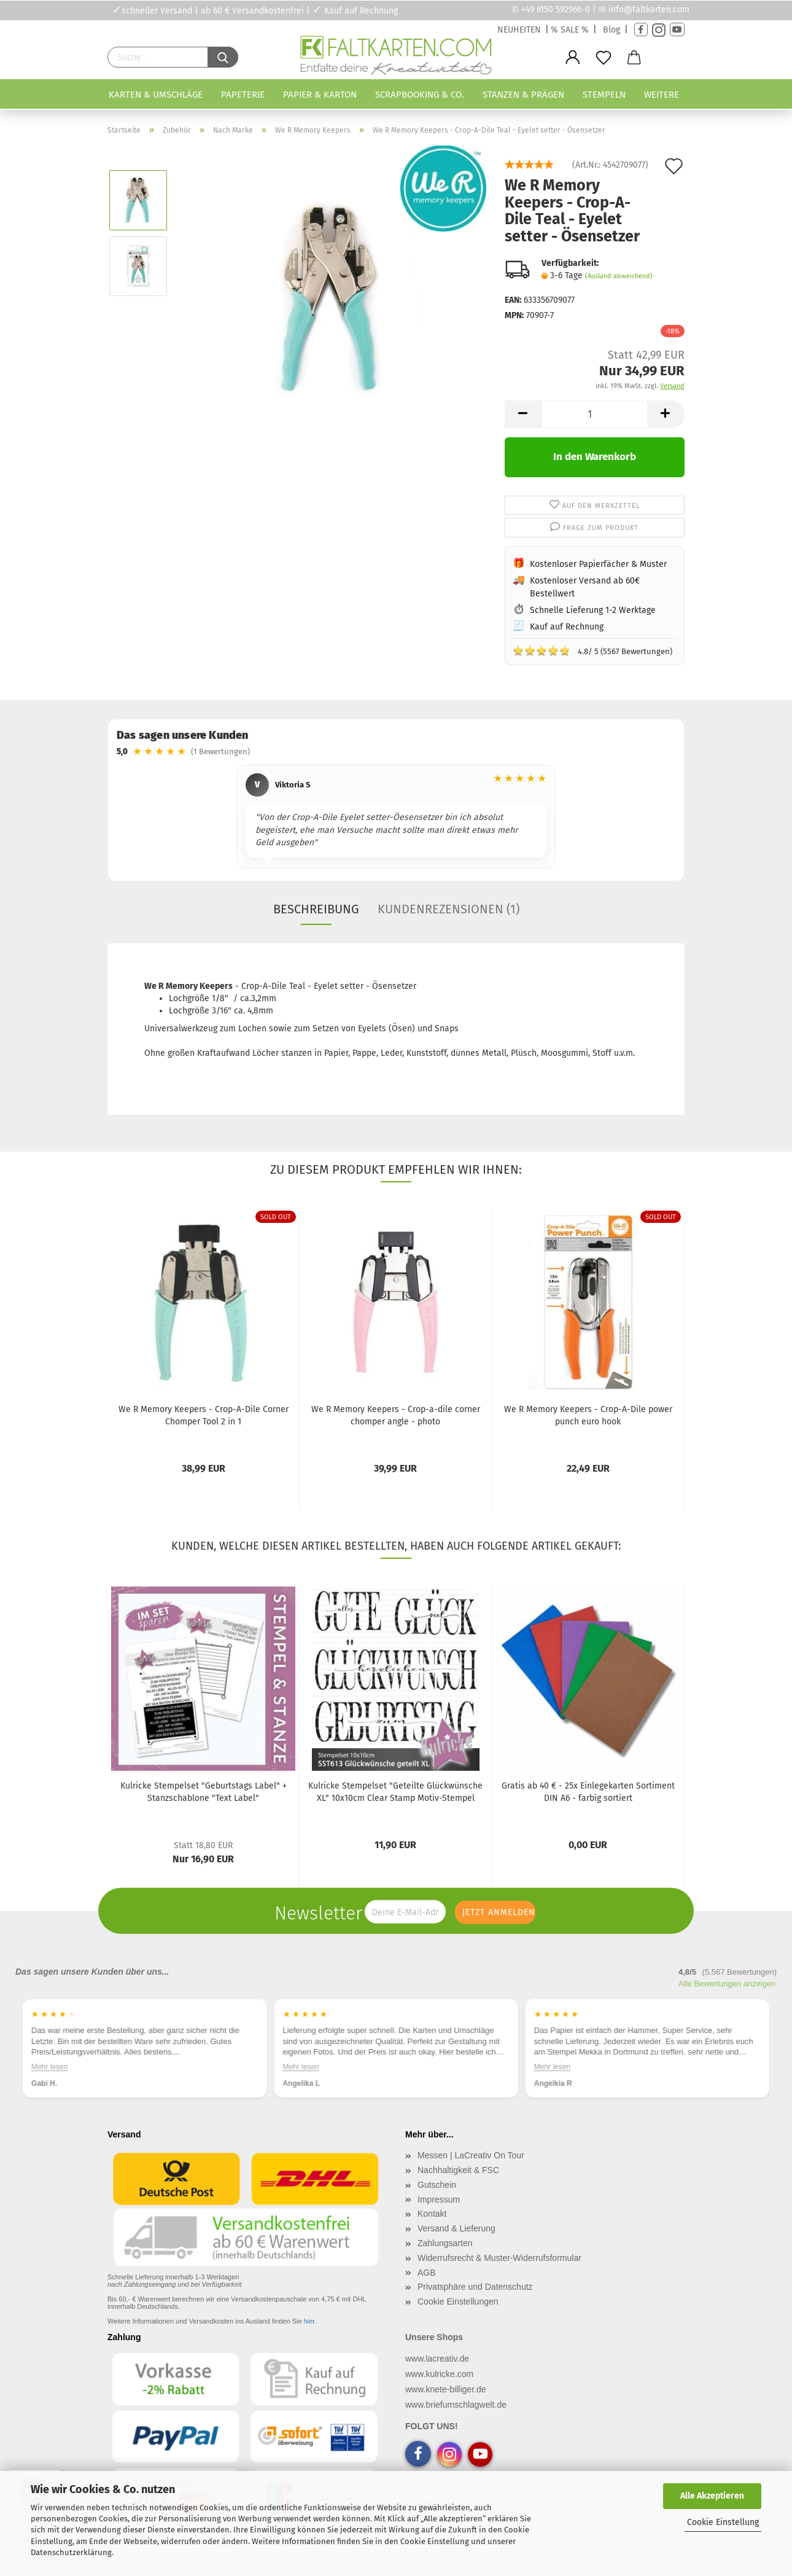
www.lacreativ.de (437, 2358)
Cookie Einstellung (723, 2522)
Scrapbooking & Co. (419, 94)
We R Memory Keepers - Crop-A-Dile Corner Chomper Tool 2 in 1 (203, 1415)
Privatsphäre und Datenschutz (475, 2287)
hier (309, 2321)
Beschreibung (316, 909)
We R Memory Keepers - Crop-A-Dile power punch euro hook (588, 1415)
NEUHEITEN (519, 30)
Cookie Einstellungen (458, 2301)
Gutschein (436, 2185)
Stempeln (604, 94)
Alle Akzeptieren (712, 2496)
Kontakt (431, 2214)
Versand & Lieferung (456, 2228)
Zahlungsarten (445, 2243)
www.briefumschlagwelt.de (456, 2405)
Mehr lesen (49, 2067)
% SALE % (570, 30)
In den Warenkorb (594, 456)
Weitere (661, 94)
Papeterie (243, 94)
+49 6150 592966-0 (555, 9)
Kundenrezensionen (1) (448, 909)
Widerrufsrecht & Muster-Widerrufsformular (499, 2258)
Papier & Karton (320, 94)
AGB (426, 2272)
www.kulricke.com (439, 2374)
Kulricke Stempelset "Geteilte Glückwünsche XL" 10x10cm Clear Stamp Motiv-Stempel (395, 1792)
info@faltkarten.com (648, 9)
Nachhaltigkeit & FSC (458, 2170)
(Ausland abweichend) (619, 276)
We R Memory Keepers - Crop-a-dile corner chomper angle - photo (395, 1415)
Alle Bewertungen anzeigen (726, 1983)
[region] (396, 818)
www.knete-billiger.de (445, 2389)
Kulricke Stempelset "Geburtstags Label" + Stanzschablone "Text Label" (203, 1792)
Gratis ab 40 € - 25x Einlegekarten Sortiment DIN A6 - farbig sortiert (588, 1792)
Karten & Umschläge (156, 94)
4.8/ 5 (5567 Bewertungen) (592, 650)
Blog (611, 30)
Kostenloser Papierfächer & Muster (598, 564)
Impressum (438, 2199)
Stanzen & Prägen (523, 94)
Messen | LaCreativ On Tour (470, 2155)
